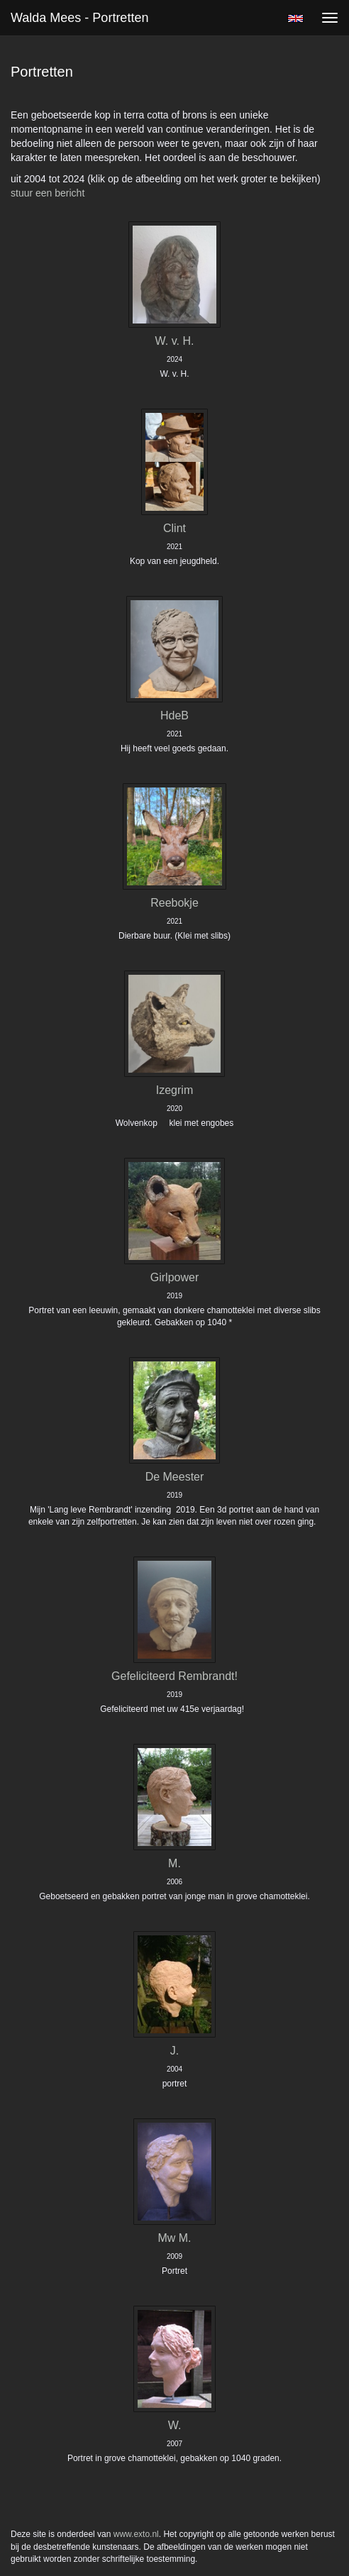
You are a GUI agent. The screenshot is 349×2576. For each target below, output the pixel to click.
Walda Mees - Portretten (79, 18)
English (295, 18)
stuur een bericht (47, 193)
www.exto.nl (136, 2534)
